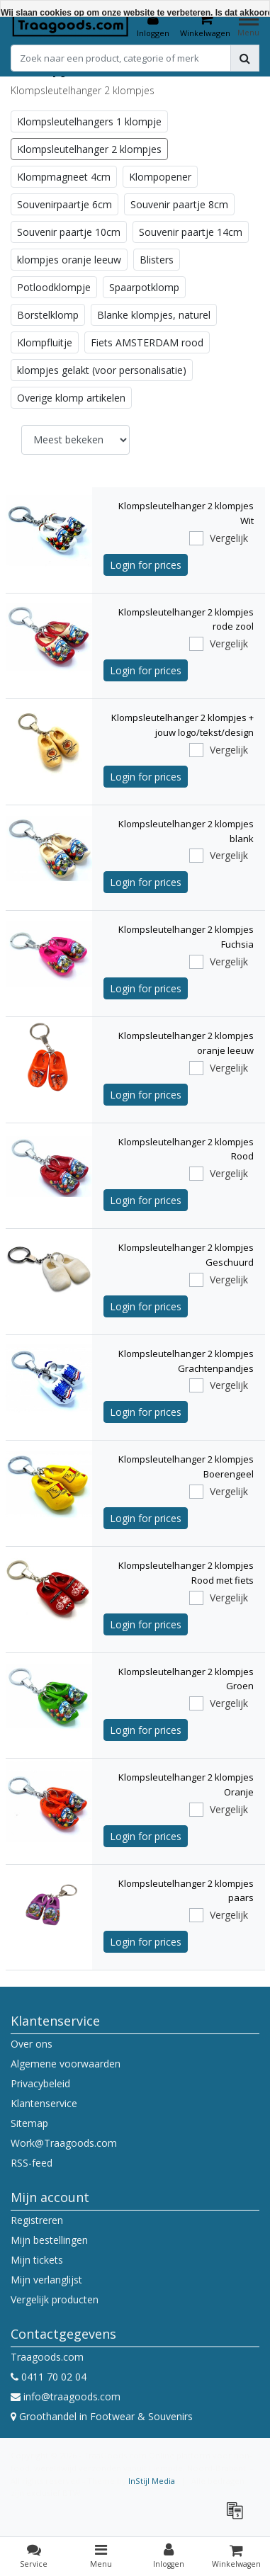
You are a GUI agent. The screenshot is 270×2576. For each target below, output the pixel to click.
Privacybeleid (40, 2083)
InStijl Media (151, 2480)
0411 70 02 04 (48, 2376)
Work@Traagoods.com (64, 2143)
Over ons (31, 2043)
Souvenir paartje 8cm (179, 204)
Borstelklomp (48, 315)
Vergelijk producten (55, 2299)
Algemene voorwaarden (65, 2063)
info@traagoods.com (65, 2396)
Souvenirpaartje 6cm (64, 204)
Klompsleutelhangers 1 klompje (89, 121)
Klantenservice (44, 2103)
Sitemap (29, 2123)
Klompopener (160, 176)
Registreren (37, 2220)
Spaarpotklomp (144, 287)
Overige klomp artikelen (71, 397)
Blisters (157, 259)
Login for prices (145, 565)
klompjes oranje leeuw (69, 259)
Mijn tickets (37, 2259)
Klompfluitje (44, 342)
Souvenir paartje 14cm (190, 232)
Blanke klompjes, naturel (153, 315)
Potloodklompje (54, 287)
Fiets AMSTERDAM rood (147, 342)
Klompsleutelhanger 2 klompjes (89, 149)
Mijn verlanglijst (46, 2279)
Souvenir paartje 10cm (68, 232)
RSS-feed (31, 2162)
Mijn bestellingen (49, 2240)
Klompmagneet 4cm (64, 176)
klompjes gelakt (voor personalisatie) (101, 370)
